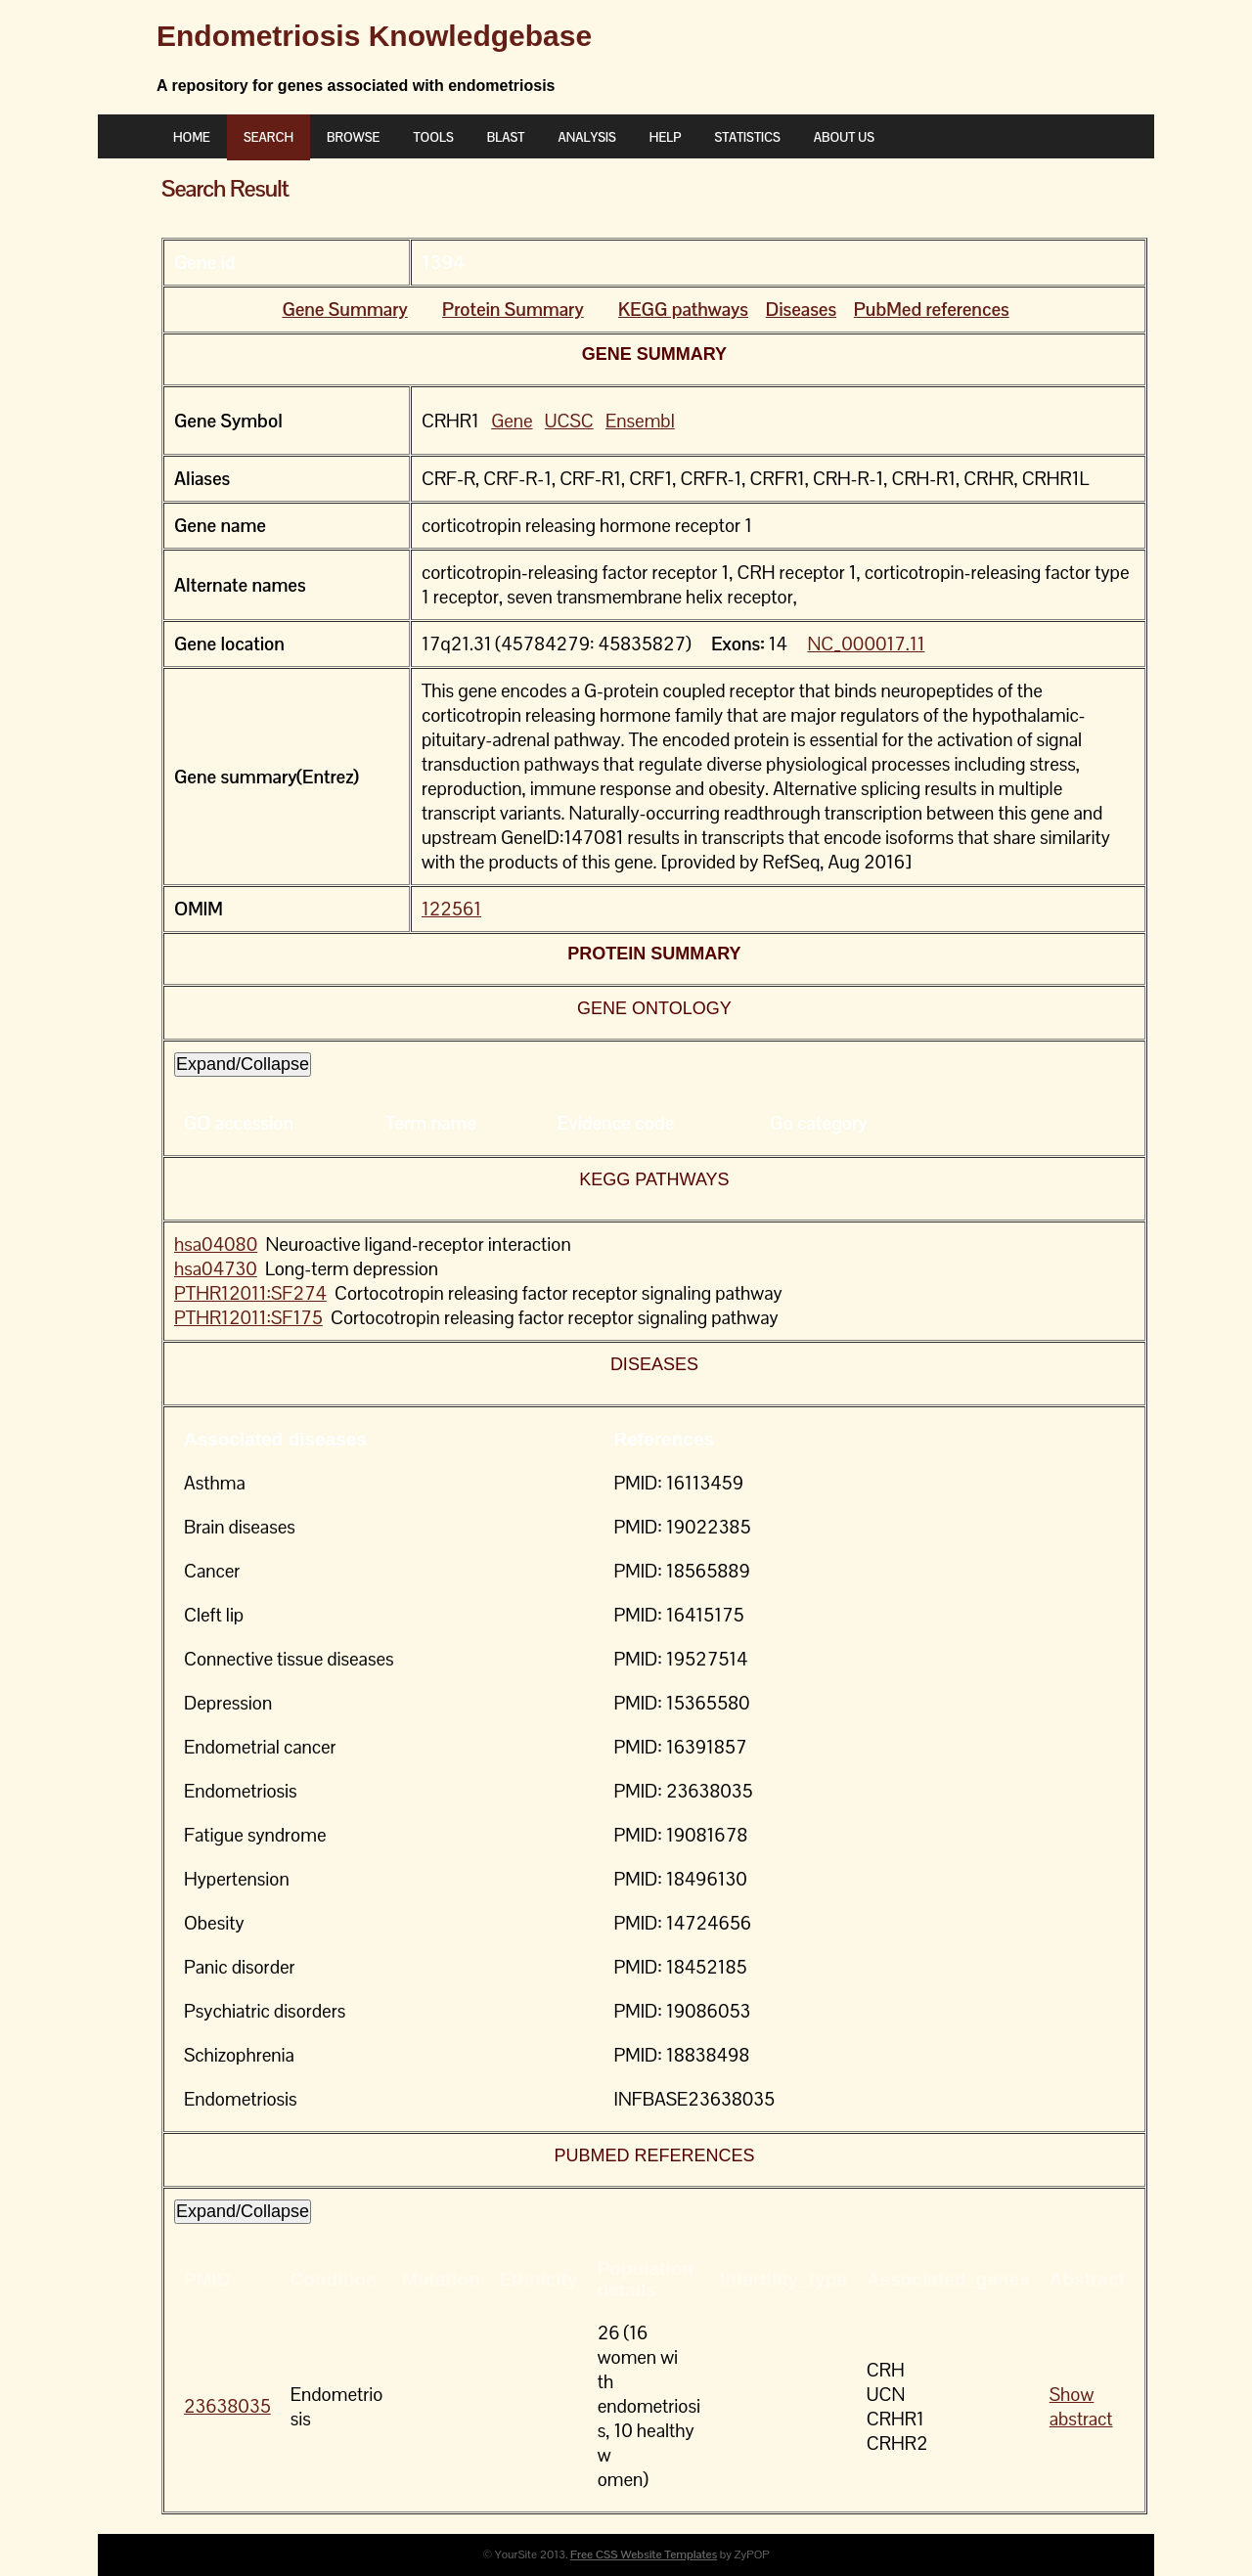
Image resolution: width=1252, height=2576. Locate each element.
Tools (433, 137)
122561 (451, 909)
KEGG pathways (683, 309)
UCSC (569, 421)
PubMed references (931, 309)
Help (665, 137)
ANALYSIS (586, 137)
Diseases (801, 309)
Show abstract (1081, 2406)
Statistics (747, 137)
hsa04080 (215, 1244)
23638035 (227, 2406)
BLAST (506, 137)
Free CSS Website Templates (643, 2554)
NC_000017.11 (865, 644)
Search (268, 137)
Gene (511, 421)
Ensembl (640, 421)
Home (191, 137)
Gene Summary (344, 309)
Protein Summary (513, 309)
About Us (844, 137)
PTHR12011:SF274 (250, 1293)
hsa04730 (215, 1269)
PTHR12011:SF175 (248, 1318)
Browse (353, 137)
